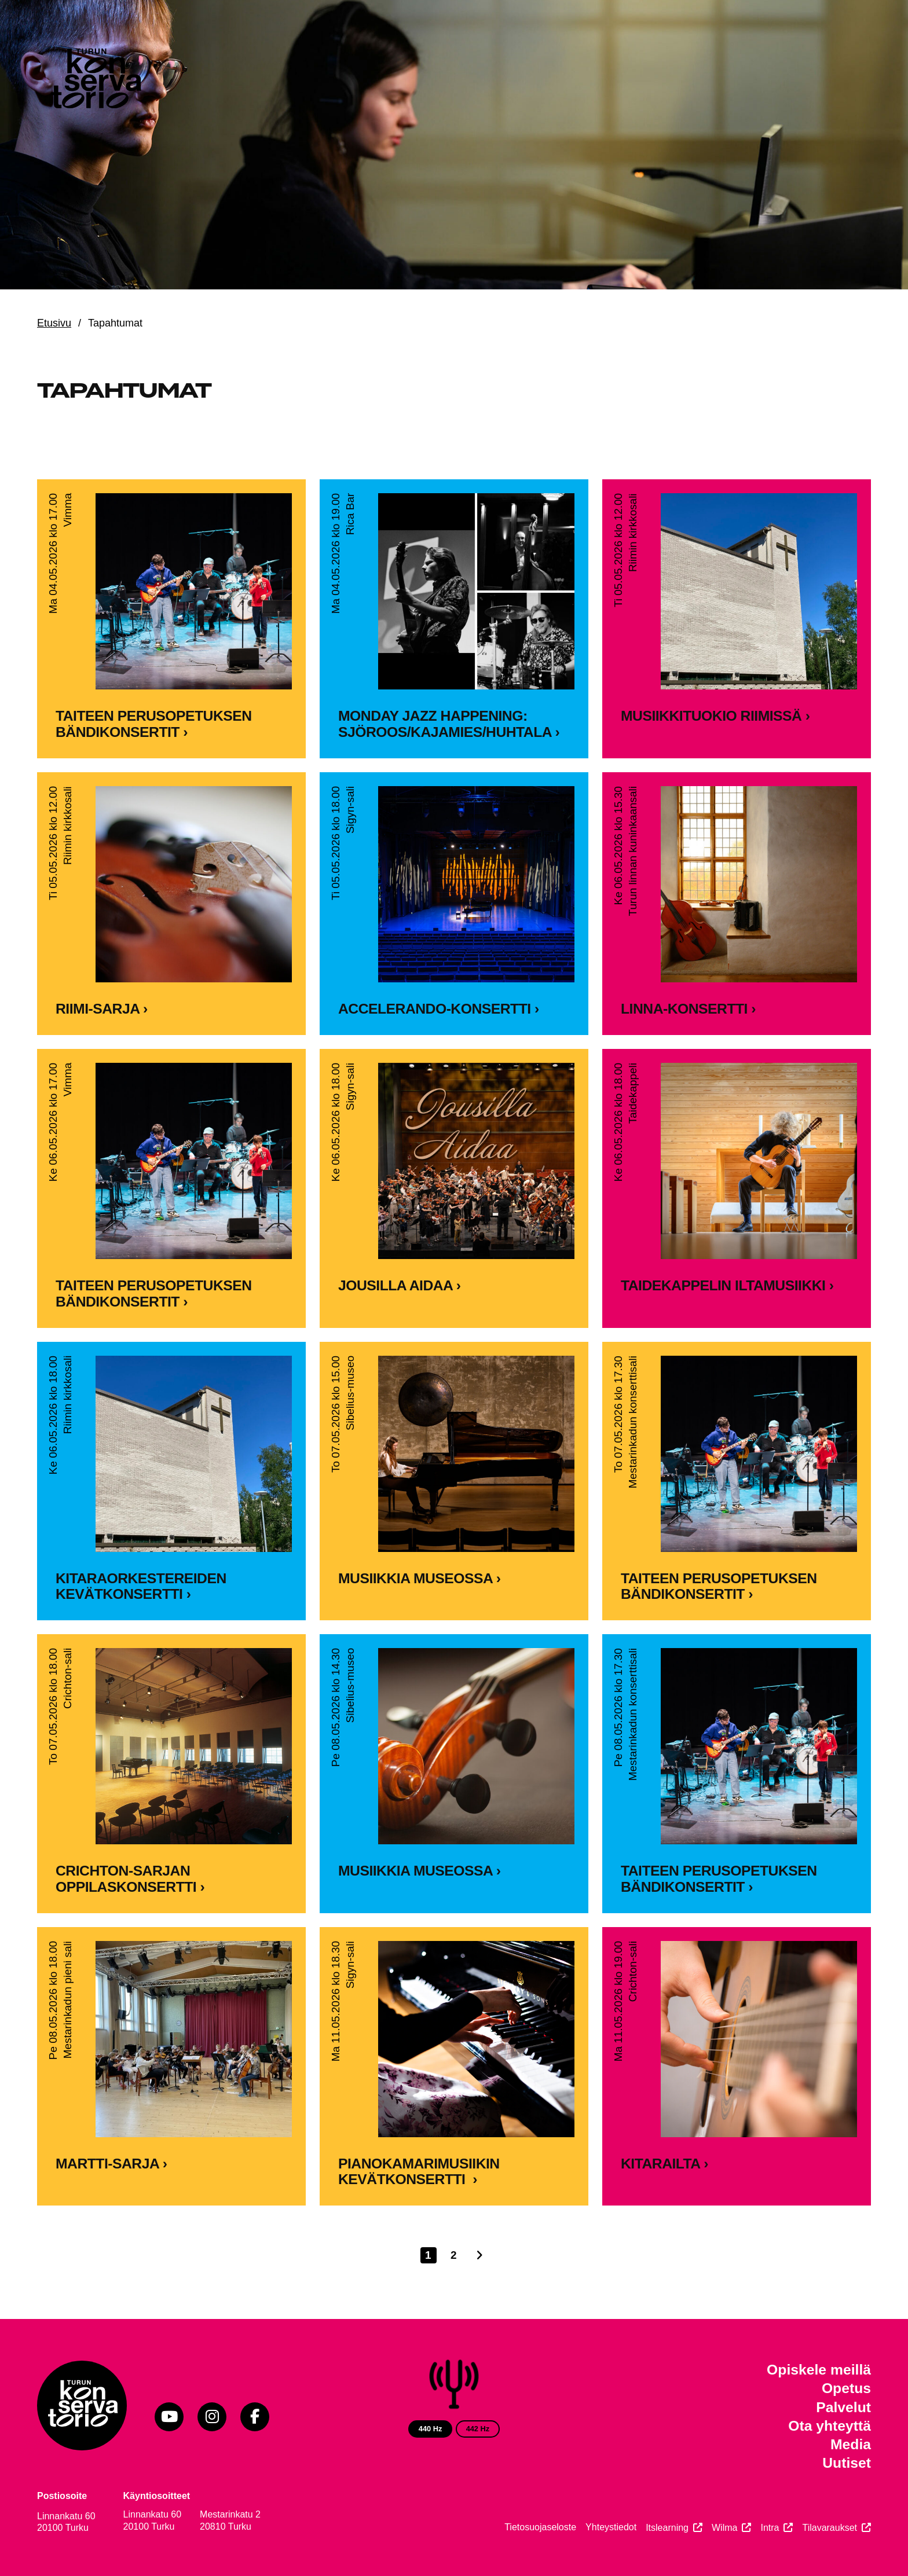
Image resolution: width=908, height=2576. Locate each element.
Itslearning (667, 2528)
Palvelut (843, 2407)
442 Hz (478, 2428)
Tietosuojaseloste (540, 2527)
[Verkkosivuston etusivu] (95, 81)
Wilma (724, 2528)
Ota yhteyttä (829, 2426)
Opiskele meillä (819, 2369)
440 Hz (430, 2428)
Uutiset (846, 2463)
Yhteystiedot (610, 2527)
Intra (769, 2528)
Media (850, 2444)
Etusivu (54, 323)
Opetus (846, 2388)
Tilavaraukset (829, 2528)
